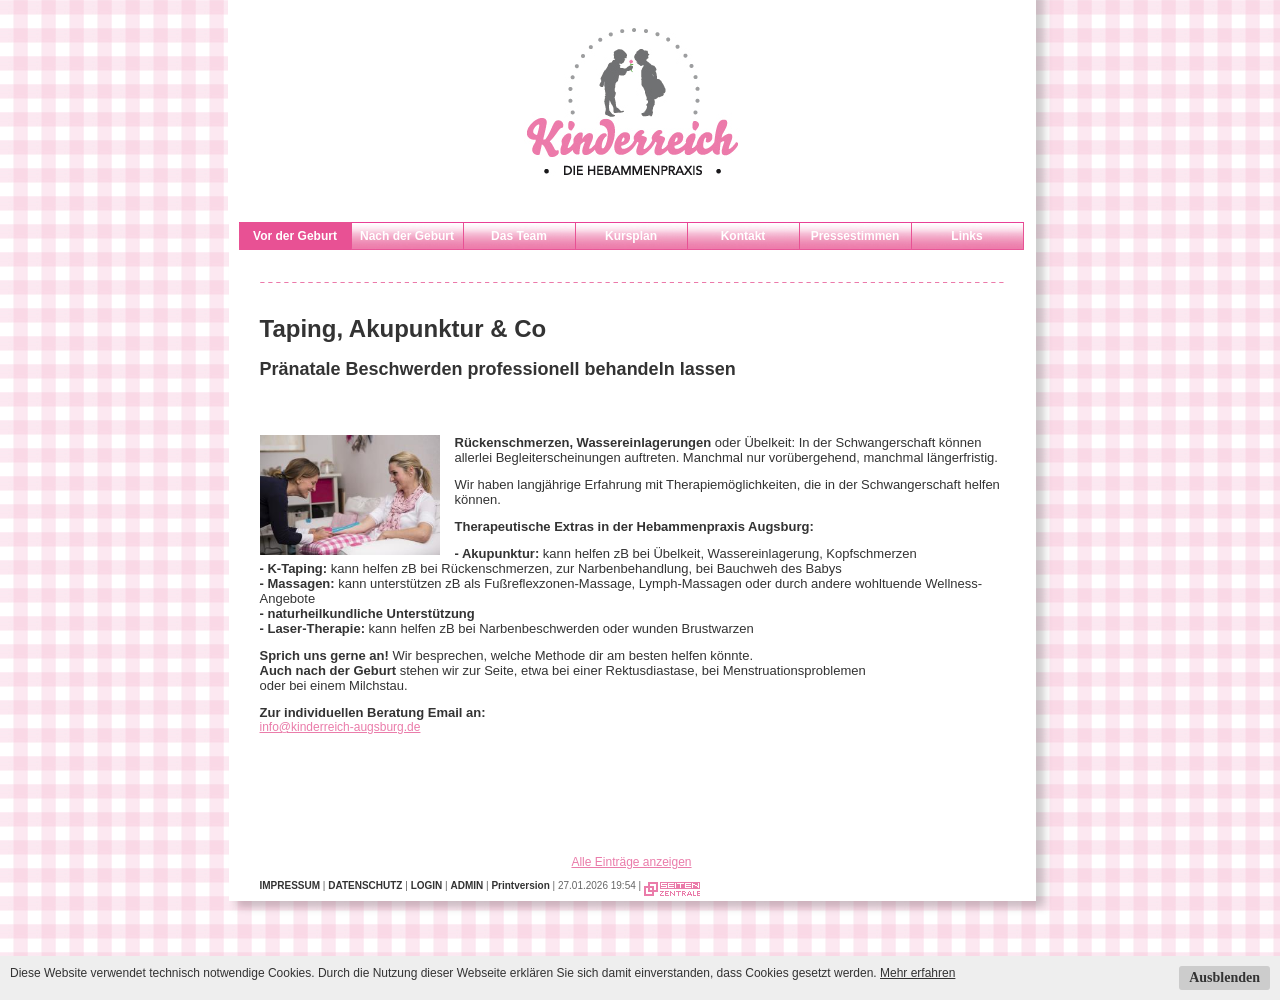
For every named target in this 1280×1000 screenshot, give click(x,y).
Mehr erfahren (917, 973)
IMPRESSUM (290, 885)
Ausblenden (1224, 977)
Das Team (519, 236)
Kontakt (743, 236)
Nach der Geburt (407, 236)
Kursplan (631, 236)
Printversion (520, 885)
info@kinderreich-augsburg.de (340, 727)
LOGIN (427, 885)
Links (966, 236)
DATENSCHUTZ (365, 885)
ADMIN (466, 885)
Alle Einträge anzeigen (631, 862)
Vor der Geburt (295, 236)
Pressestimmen (855, 236)
